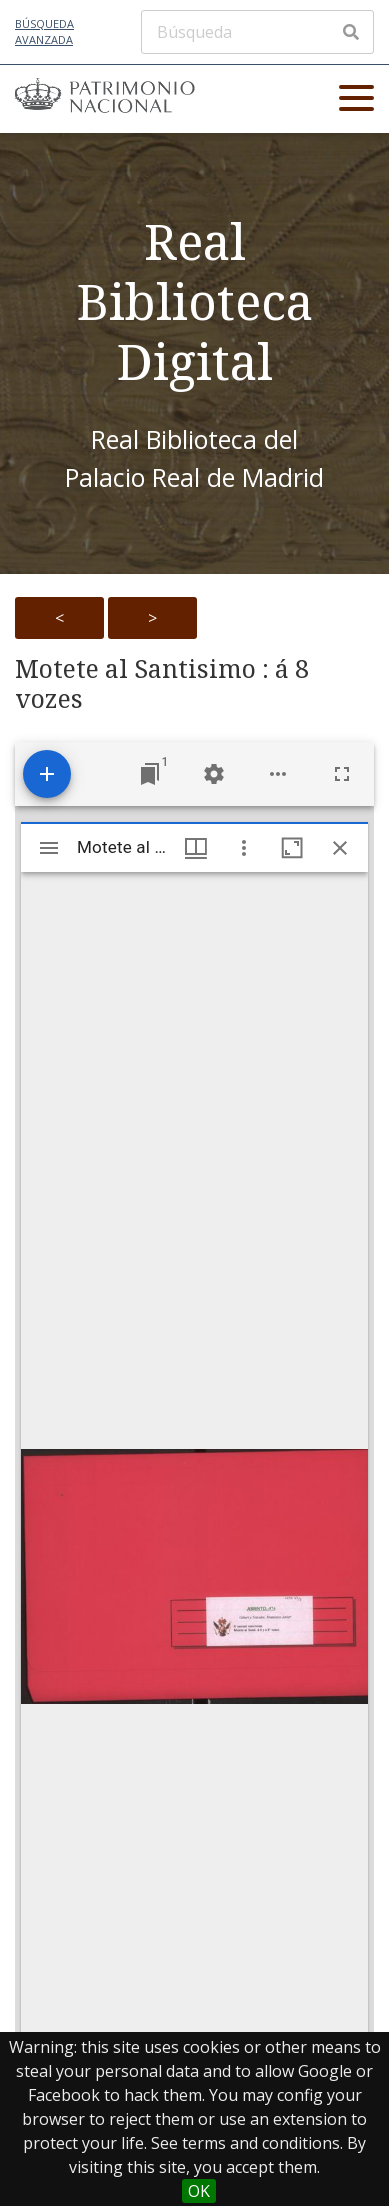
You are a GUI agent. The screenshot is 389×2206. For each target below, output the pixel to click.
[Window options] (244, 848)
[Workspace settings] (214, 774)
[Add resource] (47, 774)
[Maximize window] (292, 848)
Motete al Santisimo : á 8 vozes (162, 684)
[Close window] (340, 848)
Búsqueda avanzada (44, 32)
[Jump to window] (150, 774)
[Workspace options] (278, 774)
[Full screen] (342, 774)
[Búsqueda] (257, 32)
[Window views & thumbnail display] (196, 848)
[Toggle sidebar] (49, 848)
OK (199, 2191)
